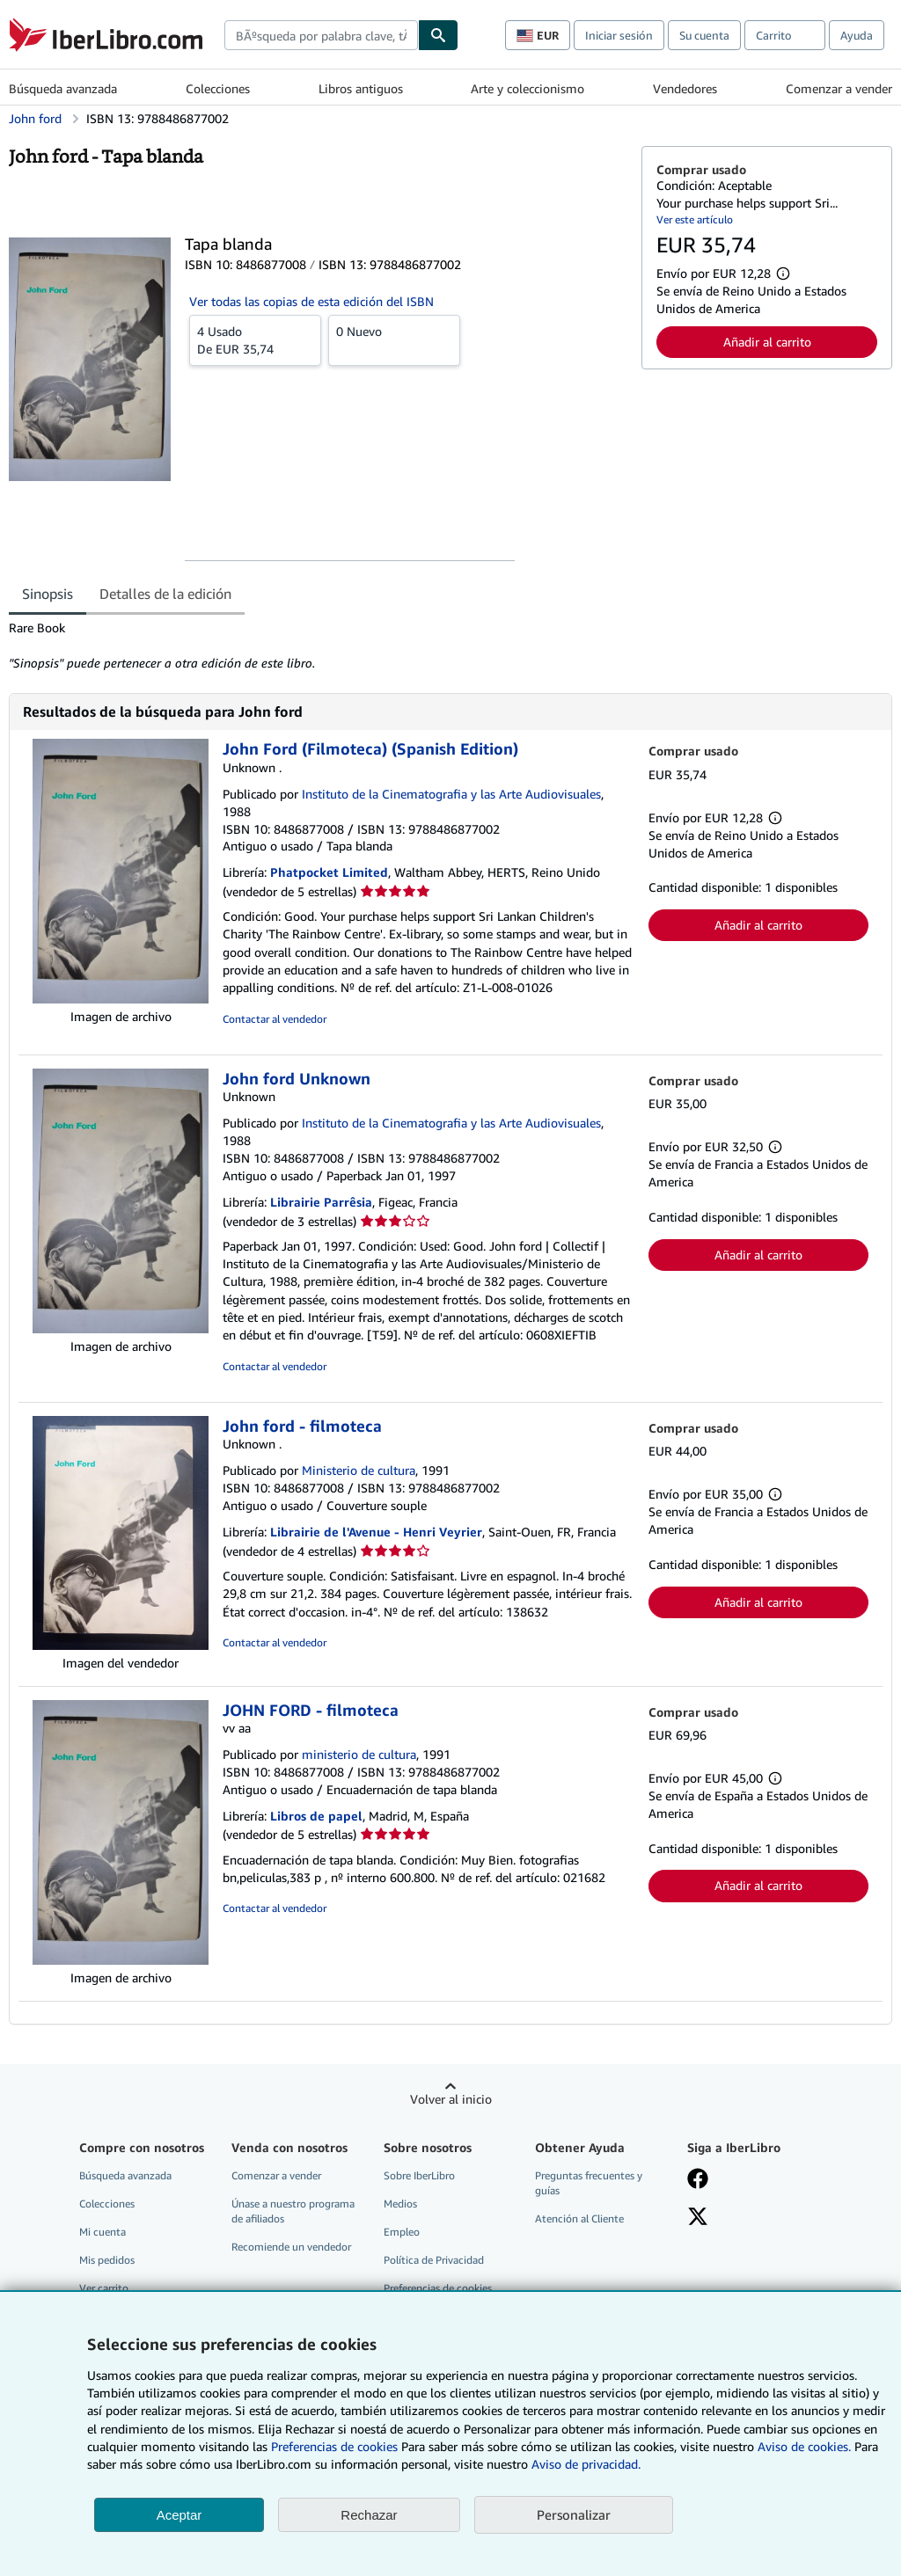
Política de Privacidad (434, 2259)
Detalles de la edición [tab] (165, 593)
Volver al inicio (451, 2098)
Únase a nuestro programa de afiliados (293, 2211)
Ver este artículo (694, 219)
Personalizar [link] (574, 2514)
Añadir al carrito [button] (767, 341)
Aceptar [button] (179, 2514)
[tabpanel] (318, 645)
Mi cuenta (102, 2231)
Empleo (402, 2231)
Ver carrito (103, 2288)
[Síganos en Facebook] (697, 2180)
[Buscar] (438, 35)
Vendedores (685, 88)
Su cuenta (704, 35)
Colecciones (218, 88)
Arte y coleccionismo (527, 88)
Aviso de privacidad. (586, 2463)
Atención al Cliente (579, 2218)
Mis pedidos (107, 2259)
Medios (400, 2203)
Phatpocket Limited (329, 872)
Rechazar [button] (369, 2514)
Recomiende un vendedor (291, 2246)
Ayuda (856, 35)
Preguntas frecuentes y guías (588, 2183)
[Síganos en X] (697, 2218)
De (255, 339)
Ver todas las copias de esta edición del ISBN (311, 301)
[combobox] (321, 35)
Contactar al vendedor (274, 1018)
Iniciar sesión (619, 35)
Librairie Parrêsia (321, 1201)
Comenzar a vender (839, 88)
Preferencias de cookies (334, 2446)
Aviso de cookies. (804, 2446)
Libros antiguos (361, 88)
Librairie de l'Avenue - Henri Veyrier (376, 1531)
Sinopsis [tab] (47, 593)
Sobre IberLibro (419, 2175)
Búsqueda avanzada (63, 88)
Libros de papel (316, 1815)
